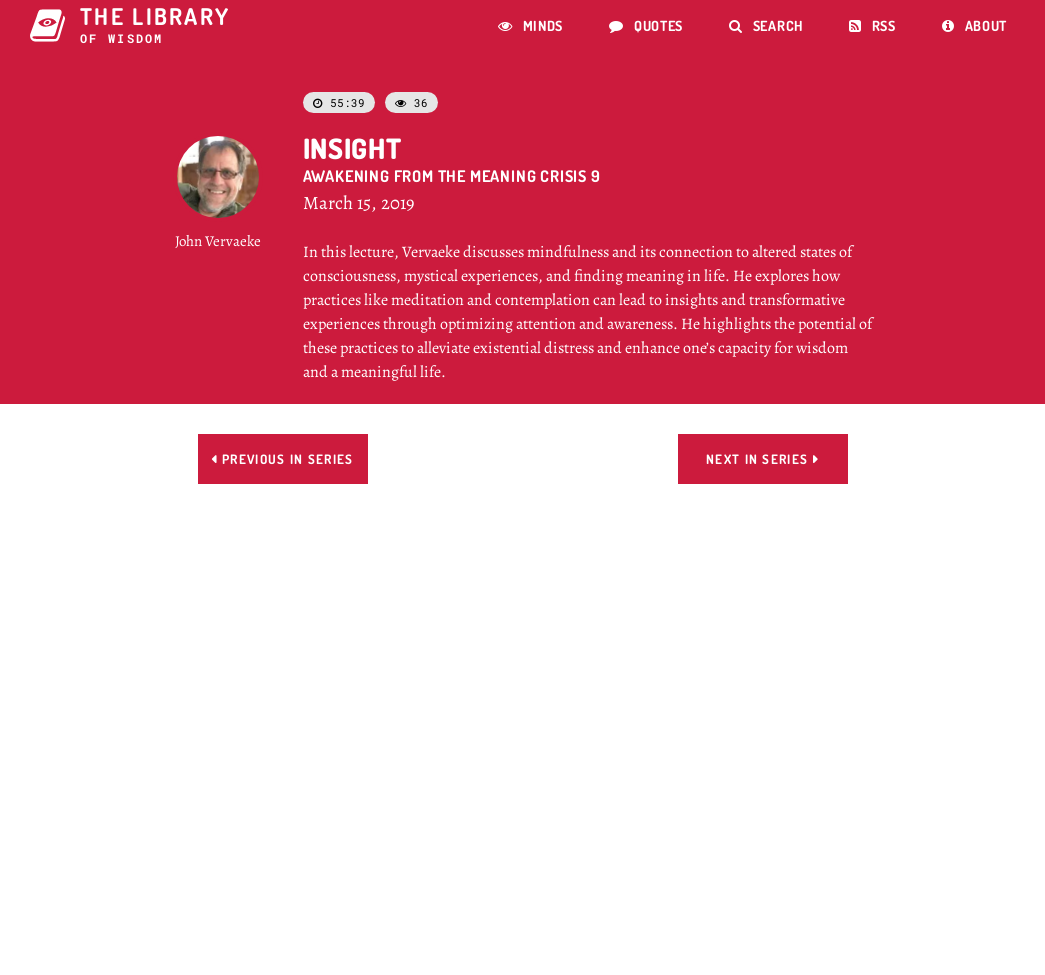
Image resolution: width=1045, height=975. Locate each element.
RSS (872, 25)
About (974, 25)
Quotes (646, 25)
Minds (530, 25)
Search (766, 25)
